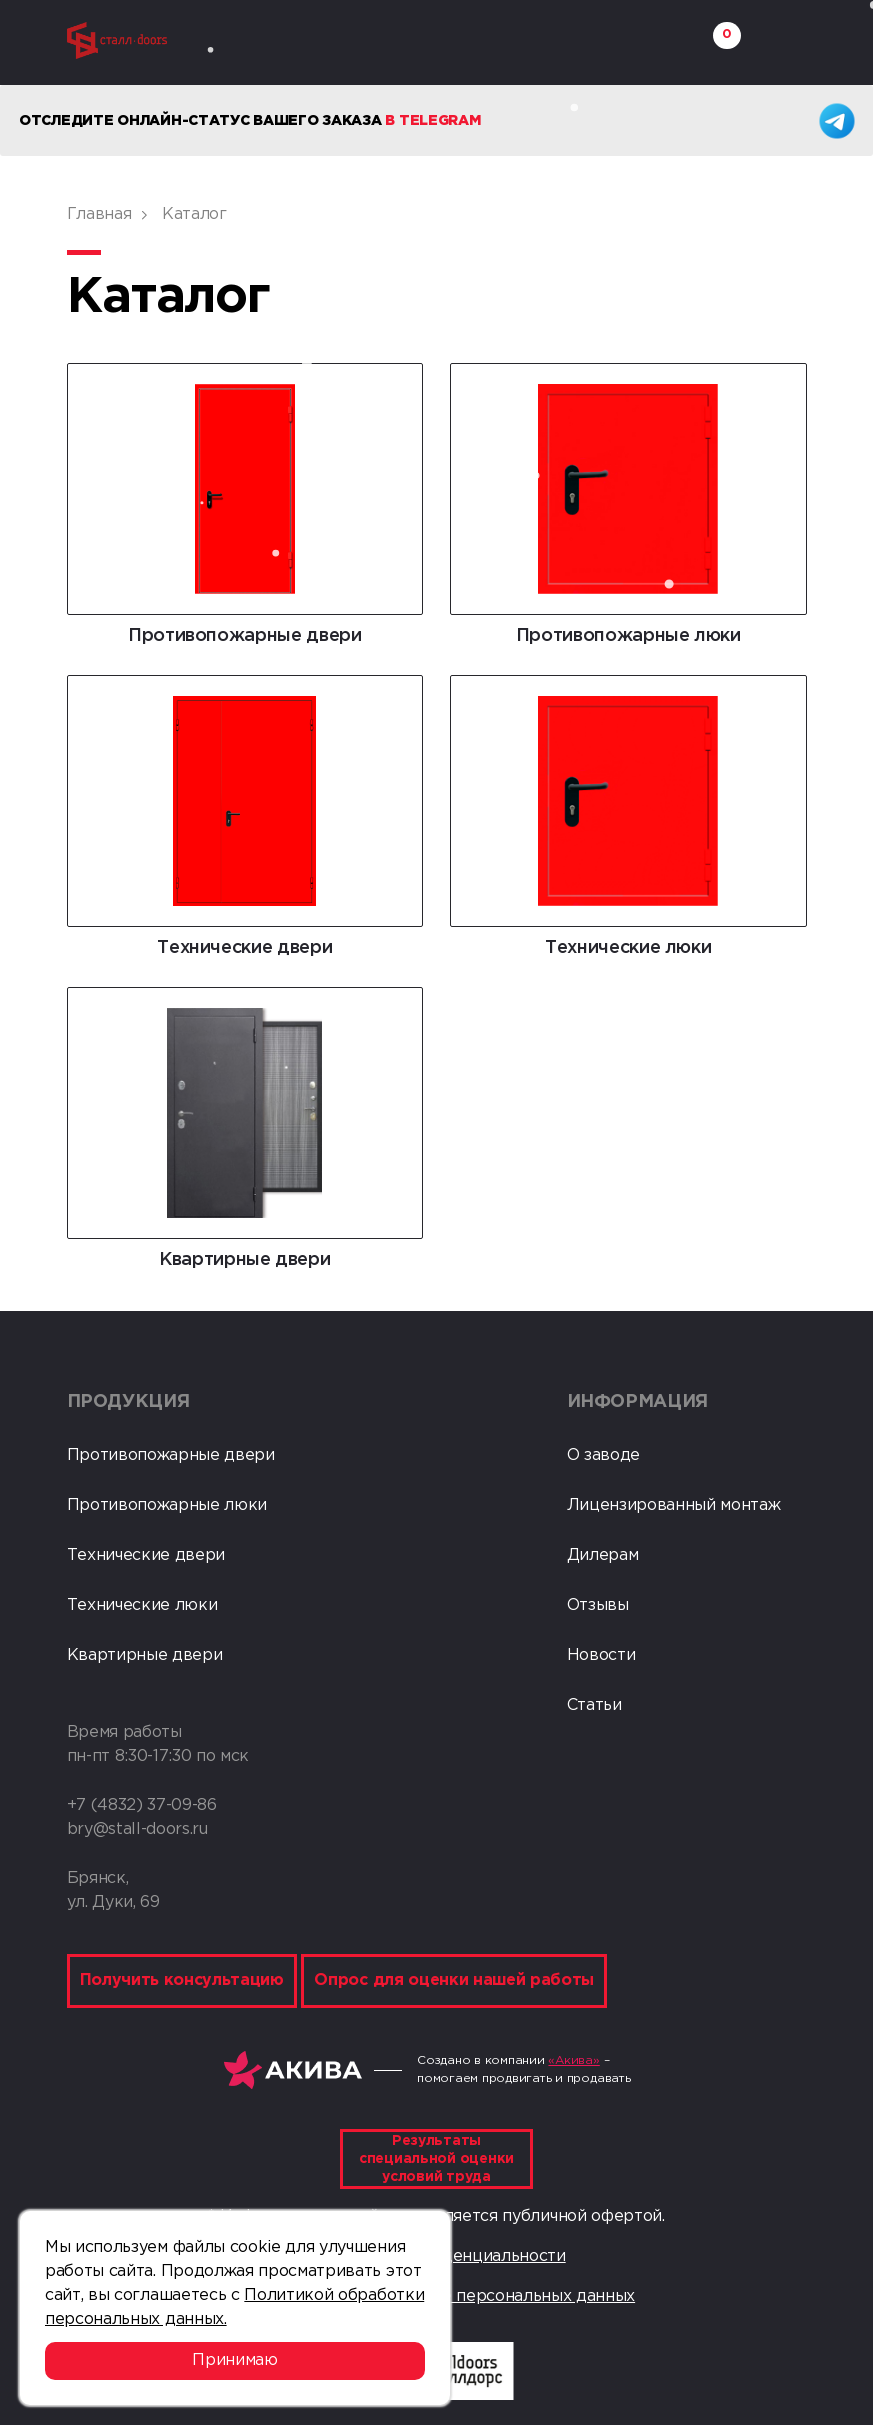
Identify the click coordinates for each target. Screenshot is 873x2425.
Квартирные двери (145, 1655)
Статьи (594, 1705)
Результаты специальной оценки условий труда (436, 2159)
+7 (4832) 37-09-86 (142, 1805)
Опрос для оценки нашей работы (454, 1980)
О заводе (603, 1455)
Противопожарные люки (167, 1505)
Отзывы (598, 1605)
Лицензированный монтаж (674, 1505)
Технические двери (146, 1555)
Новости (601, 1655)
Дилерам (603, 1555)
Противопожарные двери (171, 1455)
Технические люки (142, 1605)
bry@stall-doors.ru (137, 1829)
